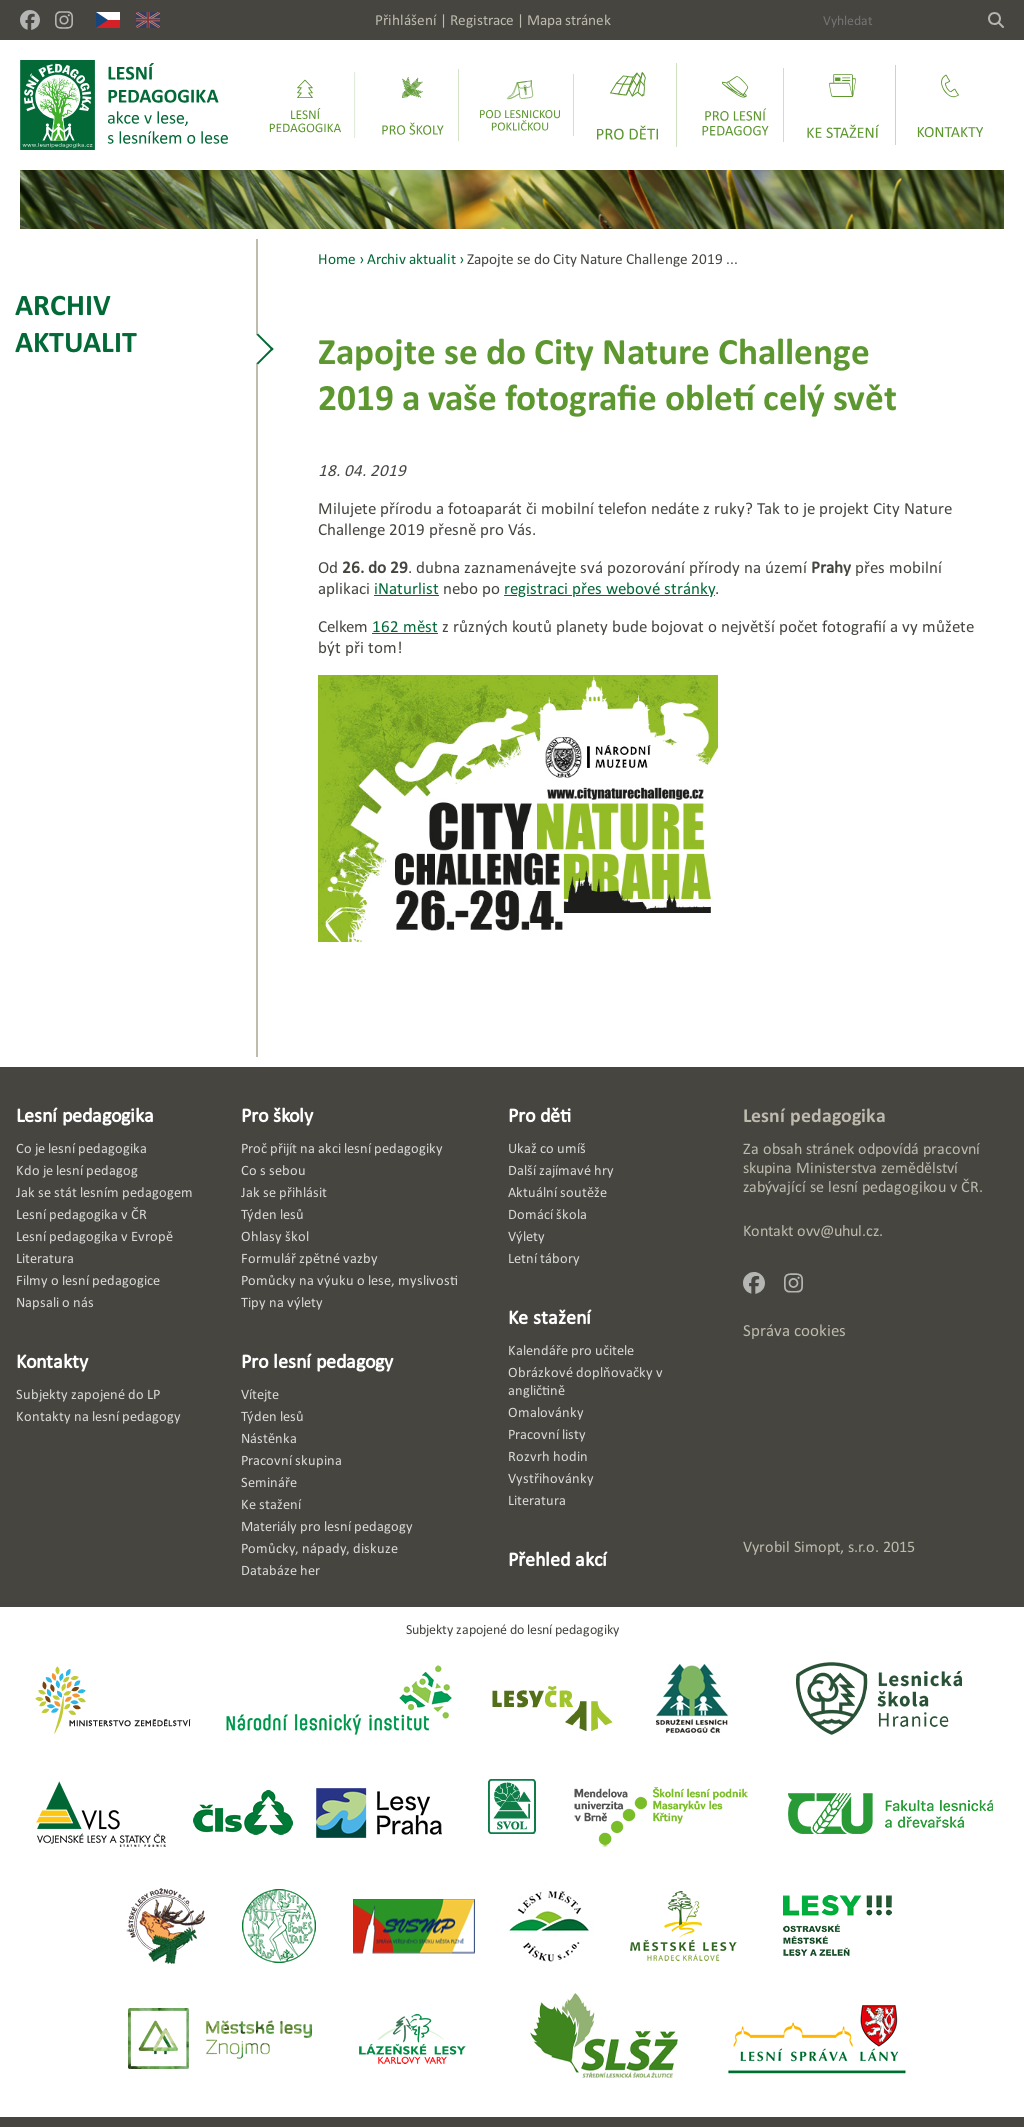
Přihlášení (406, 19)
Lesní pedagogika (85, 1115)
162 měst (405, 626)
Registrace (482, 19)
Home (337, 258)
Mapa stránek (569, 19)
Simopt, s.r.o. (836, 1546)
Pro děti (539, 1115)
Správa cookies (794, 1330)
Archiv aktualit (76, 323)
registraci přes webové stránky (609, 588)
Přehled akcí (557, 1559)
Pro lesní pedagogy (317, 1361)
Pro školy (277, 1115)
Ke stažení (549, 1317)
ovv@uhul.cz (838, 1230)
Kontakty (52, 1361)
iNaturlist (406, 588)
